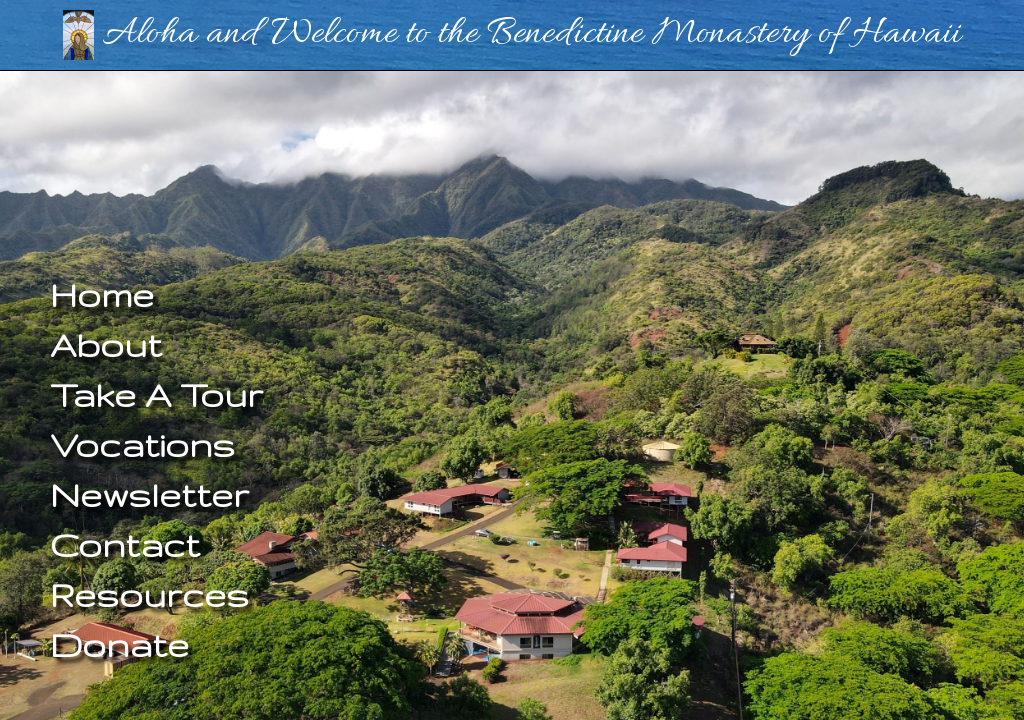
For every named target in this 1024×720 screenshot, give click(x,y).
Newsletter (149, 494)
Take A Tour (156, 394)
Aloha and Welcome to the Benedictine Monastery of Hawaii (512, 34)
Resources (149, 594)
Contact (125, 544)
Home (102, 294)
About (106, 344)
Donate (119, 644)
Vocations (142, 444)
